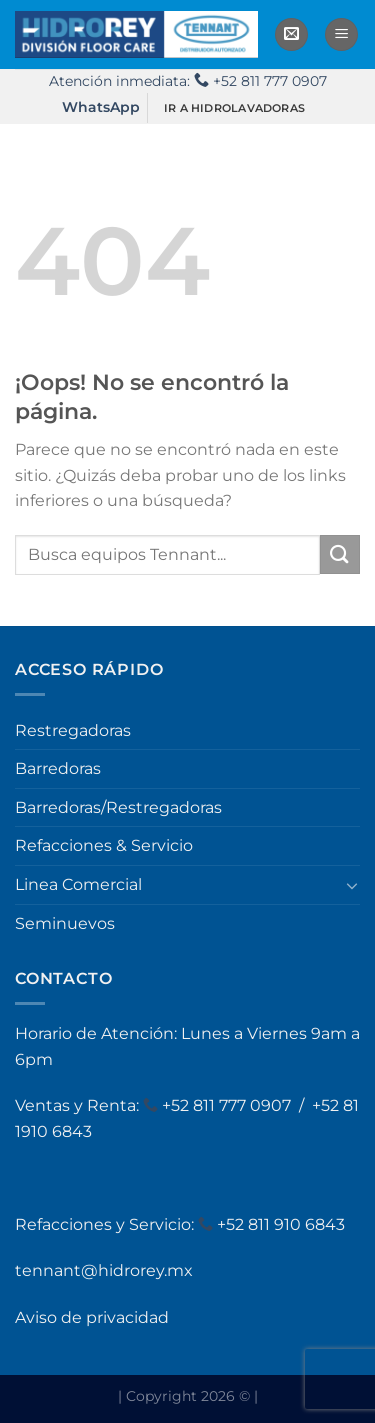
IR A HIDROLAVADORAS (234, 108)
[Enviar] (340, 554)
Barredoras (58, 768)
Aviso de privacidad (92, 1317)
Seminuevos (65, 923)
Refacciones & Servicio (104, 845)
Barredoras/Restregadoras (118, 807)
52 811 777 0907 (233, 1105)
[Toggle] (352, 885)
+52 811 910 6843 (281, 1224)
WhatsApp (101, 107)
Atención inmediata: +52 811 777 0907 (188, 81)
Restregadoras (73, 730)
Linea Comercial (78, 884)
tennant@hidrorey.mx (104, 1270)
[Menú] (341, 34)
